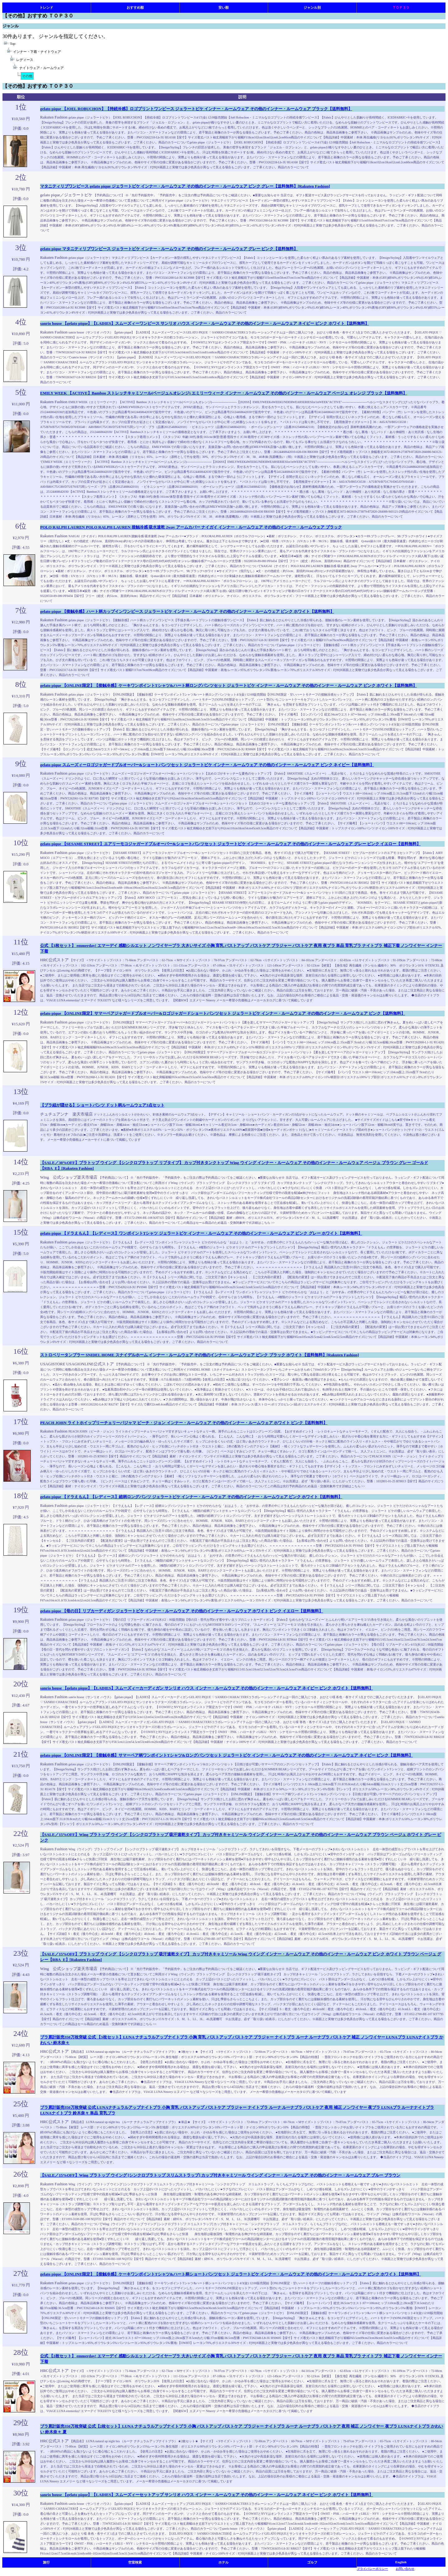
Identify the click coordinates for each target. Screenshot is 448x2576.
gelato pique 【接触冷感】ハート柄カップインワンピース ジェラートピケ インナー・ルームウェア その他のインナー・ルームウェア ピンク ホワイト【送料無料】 (187, 611)
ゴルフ (312, 2562)
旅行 (46, 2562)
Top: (13, 43)
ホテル (223, 2562)
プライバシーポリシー (372, 2568)
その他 (27, 76)
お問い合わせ (405, 2568)
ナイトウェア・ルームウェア (41, 68)
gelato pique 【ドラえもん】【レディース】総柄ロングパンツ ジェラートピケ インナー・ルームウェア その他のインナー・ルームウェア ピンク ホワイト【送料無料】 (191, 1496)
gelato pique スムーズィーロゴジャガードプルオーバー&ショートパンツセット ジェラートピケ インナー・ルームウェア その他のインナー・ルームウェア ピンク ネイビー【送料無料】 (207, 764)
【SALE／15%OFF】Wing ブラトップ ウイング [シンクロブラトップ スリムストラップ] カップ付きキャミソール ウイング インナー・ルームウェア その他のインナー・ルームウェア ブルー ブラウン (220, 2175)
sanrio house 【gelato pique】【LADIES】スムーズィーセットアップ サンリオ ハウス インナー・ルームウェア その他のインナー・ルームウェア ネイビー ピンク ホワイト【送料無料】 (206, 2494)
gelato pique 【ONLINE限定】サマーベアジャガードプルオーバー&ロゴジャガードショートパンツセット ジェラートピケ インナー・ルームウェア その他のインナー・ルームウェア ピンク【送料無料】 (222, 1013)
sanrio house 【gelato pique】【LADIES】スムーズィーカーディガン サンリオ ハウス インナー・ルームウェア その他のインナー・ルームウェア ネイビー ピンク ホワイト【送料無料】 (206, 1688)
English (401, 2562)
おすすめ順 (135, 7)
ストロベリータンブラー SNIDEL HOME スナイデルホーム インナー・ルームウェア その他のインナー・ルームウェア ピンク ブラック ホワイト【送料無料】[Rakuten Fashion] (199, 1355)
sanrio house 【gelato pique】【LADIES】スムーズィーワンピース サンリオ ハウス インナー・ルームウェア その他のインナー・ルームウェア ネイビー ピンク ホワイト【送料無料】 (204, 323)
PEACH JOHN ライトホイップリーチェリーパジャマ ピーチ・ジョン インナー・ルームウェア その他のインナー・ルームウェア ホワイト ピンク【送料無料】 (183, 1422)
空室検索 (135, 2562)
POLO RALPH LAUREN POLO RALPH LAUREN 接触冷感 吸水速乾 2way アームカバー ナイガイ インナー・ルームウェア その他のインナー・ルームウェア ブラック (191, 527)
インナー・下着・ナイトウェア (37, 52)
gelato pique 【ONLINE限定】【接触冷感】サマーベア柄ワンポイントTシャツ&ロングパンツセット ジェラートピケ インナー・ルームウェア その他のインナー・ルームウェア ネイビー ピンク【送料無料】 (226, 1755)
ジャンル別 (312, 7)
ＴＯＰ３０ (400, 7)
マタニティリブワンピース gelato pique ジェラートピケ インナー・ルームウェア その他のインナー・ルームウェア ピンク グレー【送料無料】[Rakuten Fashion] (185, 186)
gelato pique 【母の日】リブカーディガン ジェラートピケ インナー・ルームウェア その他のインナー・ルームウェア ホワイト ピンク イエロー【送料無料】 (181, 1611)
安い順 (223, 7)
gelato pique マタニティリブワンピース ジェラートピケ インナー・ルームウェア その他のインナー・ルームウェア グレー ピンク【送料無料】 (169, 248)
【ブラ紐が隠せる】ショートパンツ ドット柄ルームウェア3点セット (102, 1105)
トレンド (46, 7)
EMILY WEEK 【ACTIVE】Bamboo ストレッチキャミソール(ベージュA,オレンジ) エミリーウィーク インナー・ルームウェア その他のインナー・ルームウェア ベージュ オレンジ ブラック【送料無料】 (223, 393)
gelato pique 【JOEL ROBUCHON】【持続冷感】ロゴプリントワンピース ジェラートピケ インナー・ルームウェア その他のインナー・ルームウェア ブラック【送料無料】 (196, 108)
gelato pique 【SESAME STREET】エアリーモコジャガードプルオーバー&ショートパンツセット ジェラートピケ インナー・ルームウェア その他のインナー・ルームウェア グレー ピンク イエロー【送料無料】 (230, 843)
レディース (24, 60)
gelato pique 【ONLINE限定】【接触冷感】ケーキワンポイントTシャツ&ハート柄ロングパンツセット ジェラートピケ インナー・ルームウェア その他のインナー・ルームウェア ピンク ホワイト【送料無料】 (228, 685)
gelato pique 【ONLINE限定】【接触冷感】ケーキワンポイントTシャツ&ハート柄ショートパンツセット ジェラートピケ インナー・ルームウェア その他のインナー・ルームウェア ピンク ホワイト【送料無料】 (230, 2274)
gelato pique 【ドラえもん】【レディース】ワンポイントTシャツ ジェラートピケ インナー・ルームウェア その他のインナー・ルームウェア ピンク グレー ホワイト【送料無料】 (201, 1233)
